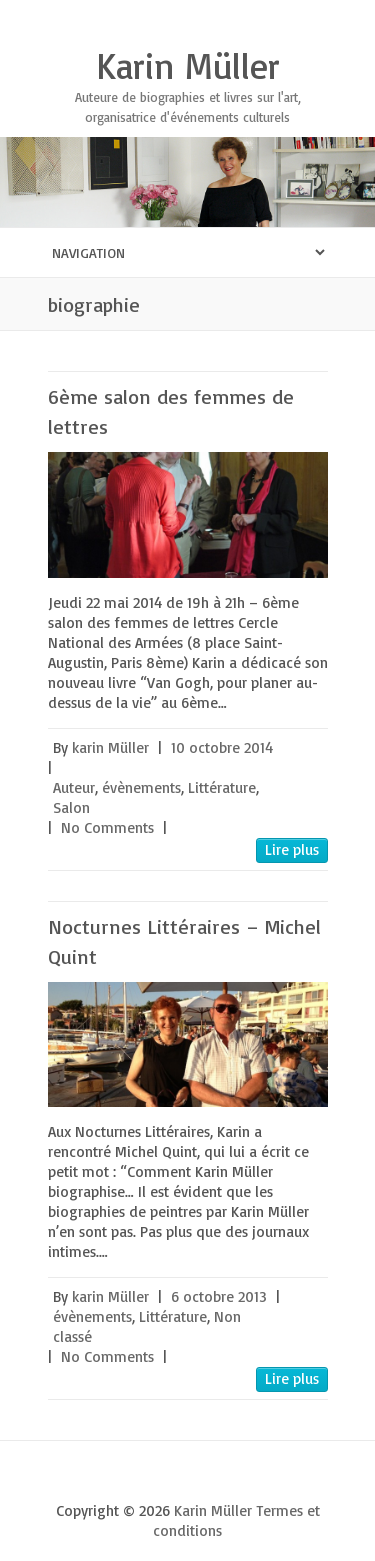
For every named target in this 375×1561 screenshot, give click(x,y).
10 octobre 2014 (222, 747)
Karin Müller (188, 66)
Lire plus (292, 849)
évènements (141, 787)
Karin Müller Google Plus (188, 1476)
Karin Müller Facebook (128, 1476)
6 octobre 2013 (219, 1296)
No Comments (107, 827)
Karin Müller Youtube (218, 1476)
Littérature (222, 787)
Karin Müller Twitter (158, 1476)
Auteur (74, 787)
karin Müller (110, 747)
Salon (71, 807)
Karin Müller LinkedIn (248, 1476)
